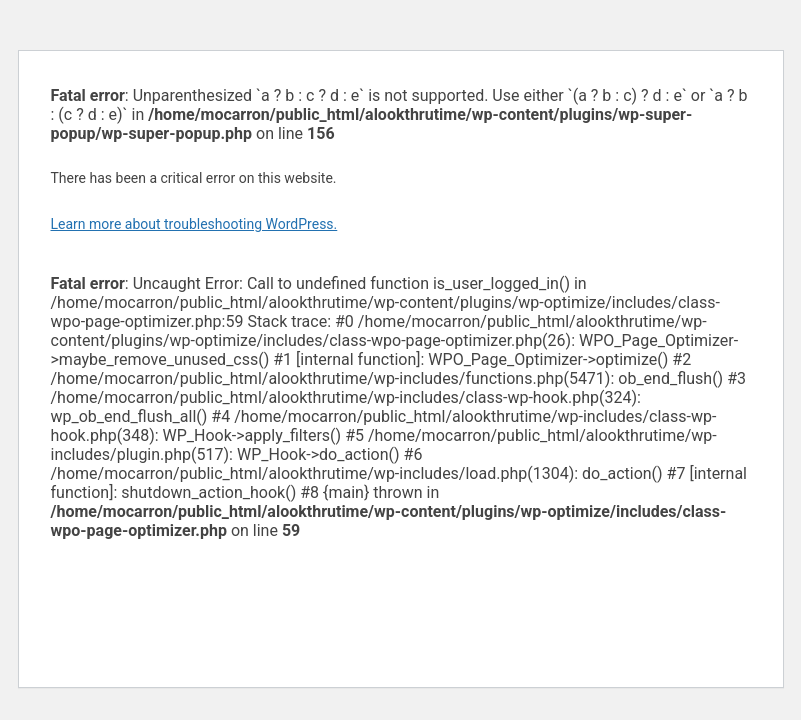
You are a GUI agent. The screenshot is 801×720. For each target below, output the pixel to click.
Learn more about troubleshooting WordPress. (194, 224)
